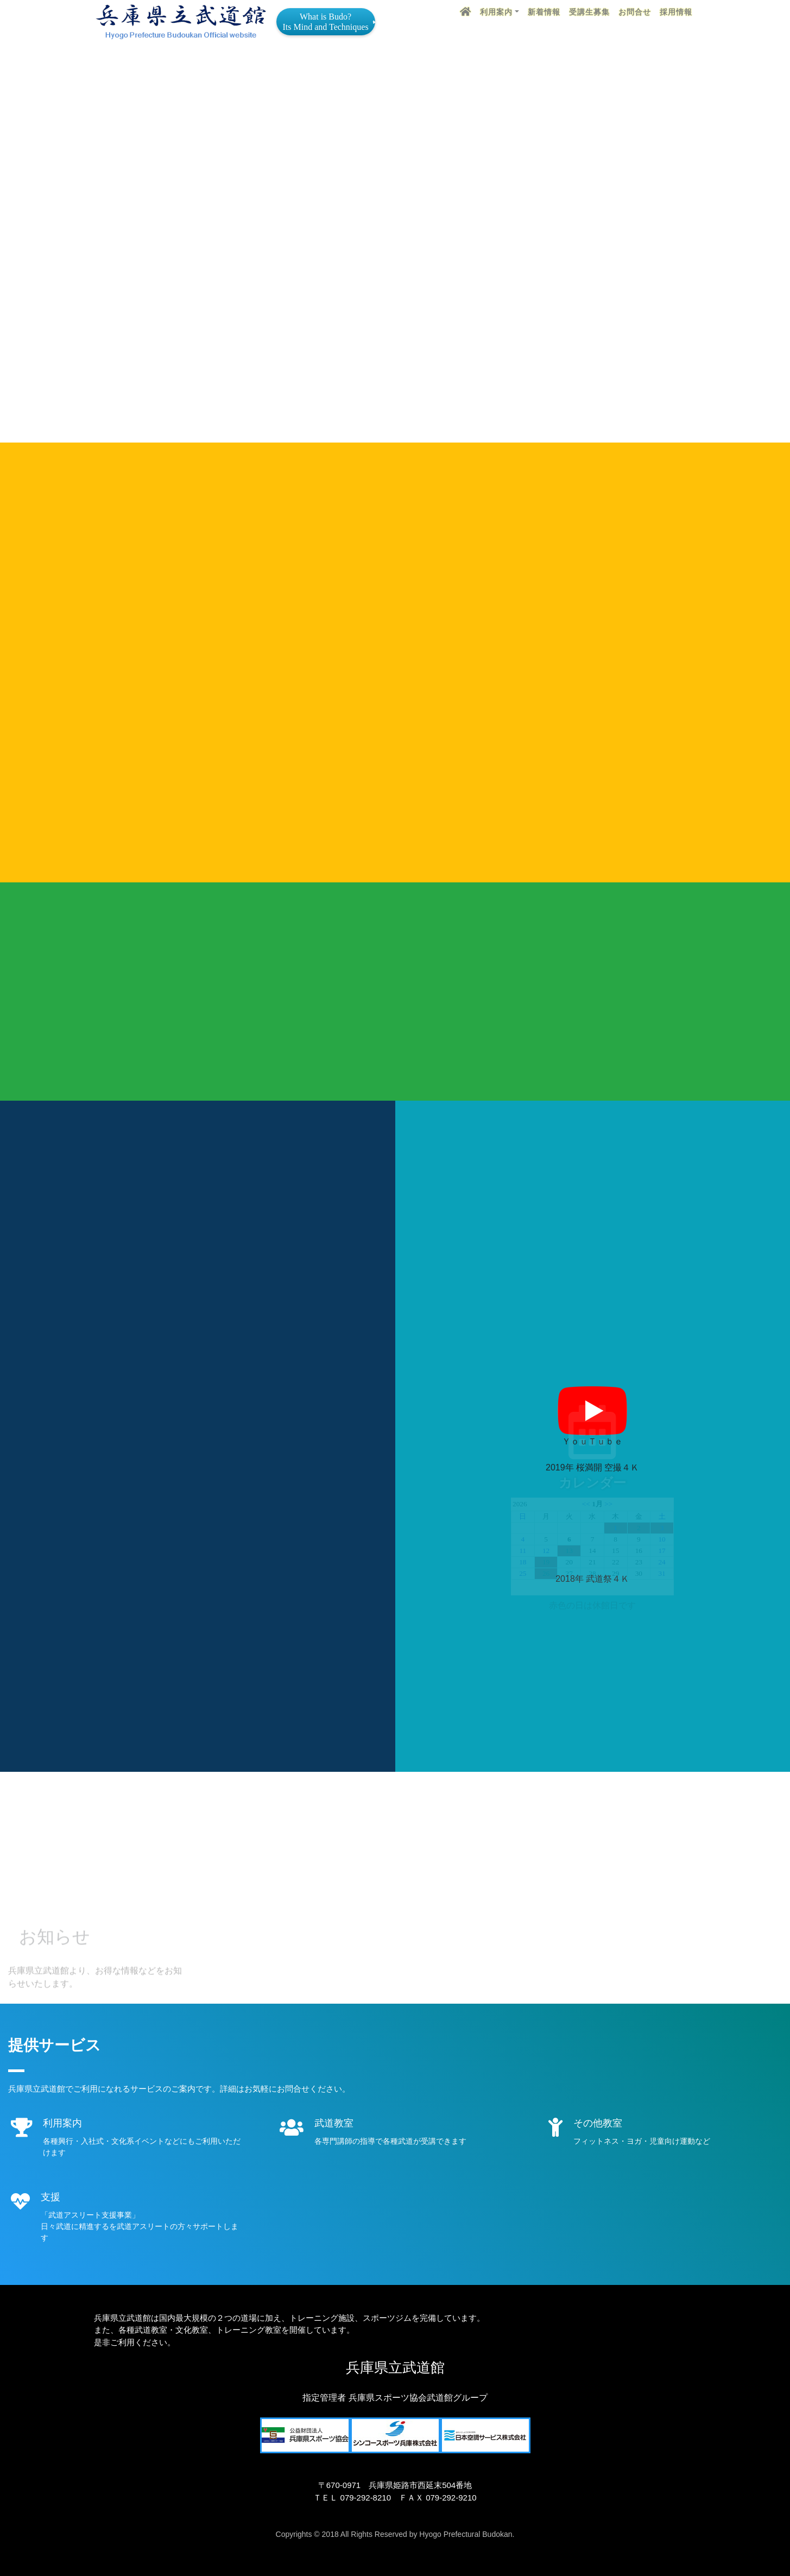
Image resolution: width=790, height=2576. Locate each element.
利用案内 (496, 12)
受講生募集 (589, 12)
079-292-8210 (365, 2497)
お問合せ (634, 12)
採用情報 (676, 12)
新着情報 (544, 12)
